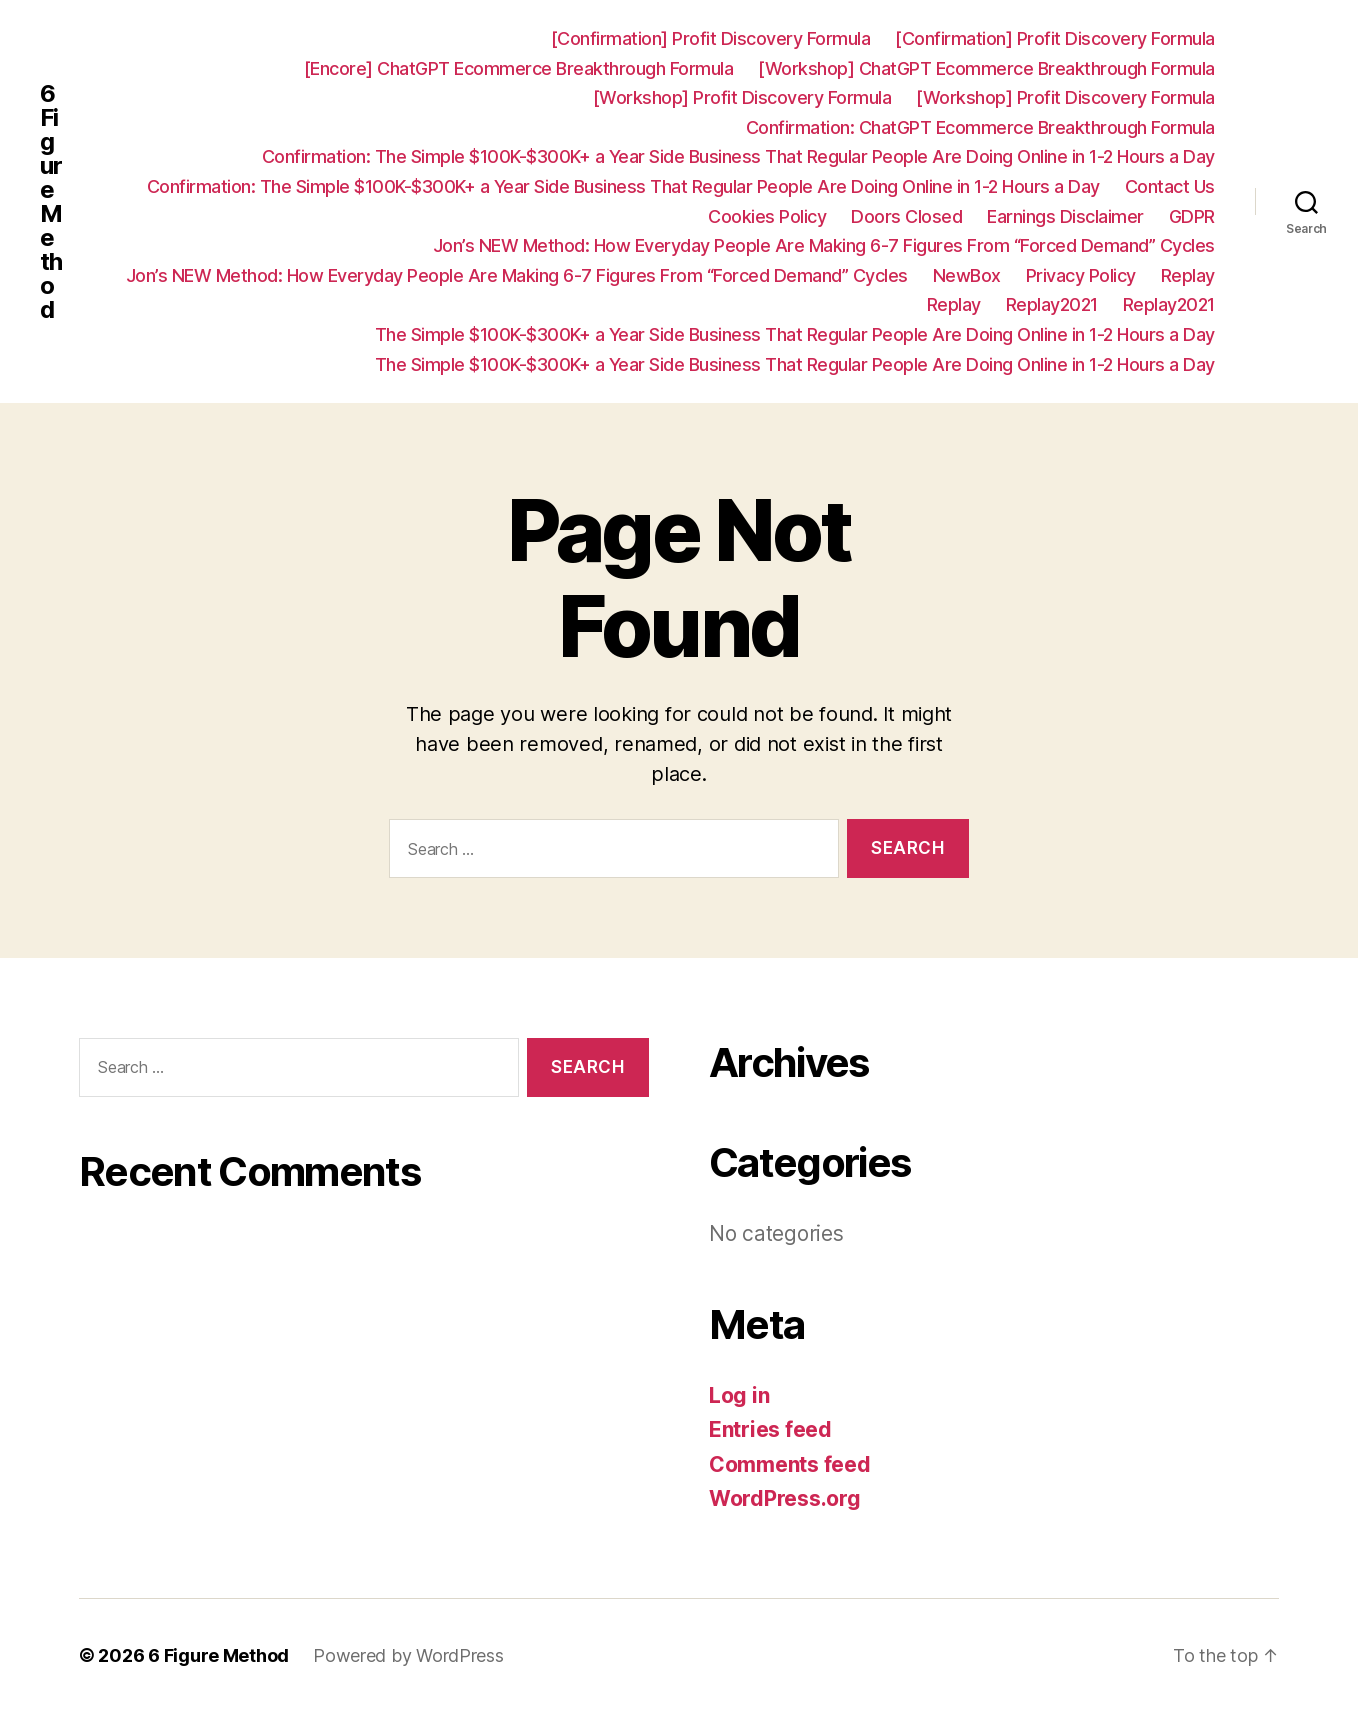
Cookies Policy (767, 216)
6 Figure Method (51, 202)
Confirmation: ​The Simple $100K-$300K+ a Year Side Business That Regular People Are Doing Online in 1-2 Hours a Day (738, 156)
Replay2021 (1052, 304)
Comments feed (790, 1464)
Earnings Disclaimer (1065, 216)
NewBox (967, 275)
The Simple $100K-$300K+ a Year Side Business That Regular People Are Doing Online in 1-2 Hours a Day (795, 334)
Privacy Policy (1081, 275)
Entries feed (770, 1429)
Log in (739, 1395)
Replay (1188, 275)
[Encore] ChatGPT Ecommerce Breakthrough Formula (519, 68)
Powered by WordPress (408, 1655)
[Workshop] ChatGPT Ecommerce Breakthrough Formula (986, 68)
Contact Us (1170, 186)
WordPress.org (785, 1498)
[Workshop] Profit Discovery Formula (742, 97)
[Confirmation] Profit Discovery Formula (711, 38)
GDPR (1192, 216)
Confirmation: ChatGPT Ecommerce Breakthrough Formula (980, 127)
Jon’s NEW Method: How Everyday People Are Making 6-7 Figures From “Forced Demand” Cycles (824, 245)
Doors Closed (906, 216)
